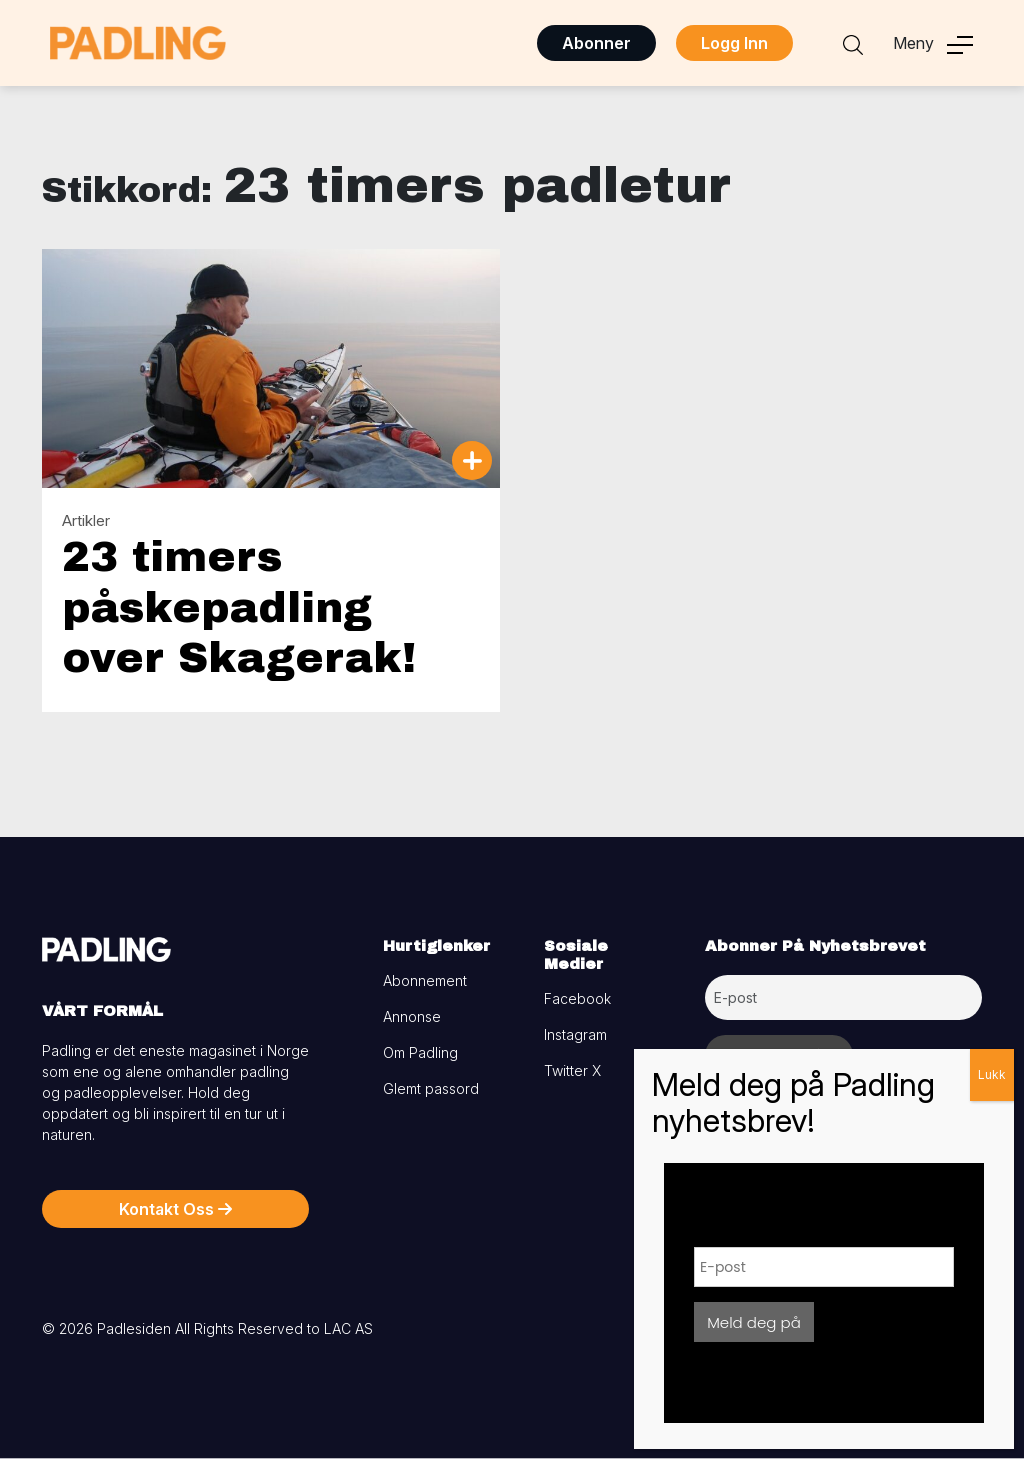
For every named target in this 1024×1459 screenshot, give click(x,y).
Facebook (577, 998)
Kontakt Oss (175, 1209)
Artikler (86, 520)
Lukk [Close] (992, 1074)
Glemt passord (431, 1088)
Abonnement (425, 980)
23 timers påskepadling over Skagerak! (239, 607)
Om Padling (420, 1052)
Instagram (575, 1034)
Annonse (412, 1016)
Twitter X (572, 1070)
